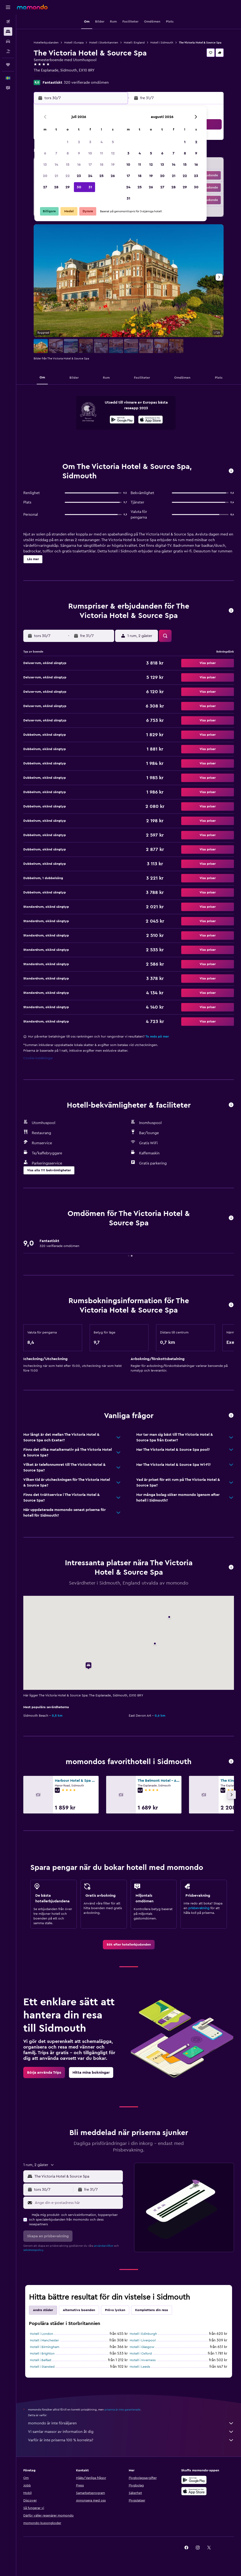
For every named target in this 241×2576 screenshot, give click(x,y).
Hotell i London (41, 2334)
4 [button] (101, 142)
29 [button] (67, 187)
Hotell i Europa (74, 42)
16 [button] (79, 164)
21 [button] (56, 176)
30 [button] (79, 187)
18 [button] (101, 164)
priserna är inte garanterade (122, 2409)
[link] (129, 1944)
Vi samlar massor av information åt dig (131, 2431)
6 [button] (45, 153)
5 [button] (113, 142)
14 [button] (56, 164)
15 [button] (67, 164)
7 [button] (56, 153)
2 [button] (79, 142)
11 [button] (101, 153)
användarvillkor (103, 2245)
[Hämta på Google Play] (122, 420)
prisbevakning (198, 1908)
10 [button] (90, 153)
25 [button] (101, 176)
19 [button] (113, 164)
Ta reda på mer (157, 1036)
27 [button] (45, 187)
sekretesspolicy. (33, 2250)
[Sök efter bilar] (8, 41)
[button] (8, 7)
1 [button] (67, 142)
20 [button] (45, 176)
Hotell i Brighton (42, 2353)
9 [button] (79, 153)
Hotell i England (134, 42)
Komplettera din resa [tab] (151, 2310)
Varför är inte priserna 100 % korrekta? (131, 2440)
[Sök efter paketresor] (8, 51)
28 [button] (56, 187)
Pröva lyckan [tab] (115, 2310)
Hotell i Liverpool (143, 2340)
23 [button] (79, 176)
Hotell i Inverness (143, 2360)
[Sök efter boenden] (8, 31)
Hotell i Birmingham (44, 2347)
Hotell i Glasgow (142, 2347)
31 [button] (90, 187)
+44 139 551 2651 (48, 76)
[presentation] (150, 419)
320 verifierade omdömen (86, 82)
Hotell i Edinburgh (143, 2334)
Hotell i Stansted (42, 2366)
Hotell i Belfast (40, 2360)
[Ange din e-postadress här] (78, 2202)
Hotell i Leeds (140, 2366)
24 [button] (90, 176)
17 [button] (90, 164)
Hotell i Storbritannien (103, 42)
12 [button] (113, 153)
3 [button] (90, 142)
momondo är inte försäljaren (131, 2423)
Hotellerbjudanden (46, 42)
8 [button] (68, 153)
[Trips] (8, 64)
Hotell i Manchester (44, 2340)
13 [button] (45, 164)
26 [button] (113, 176)
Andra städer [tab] (43, 2310)
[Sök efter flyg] (8, 21)
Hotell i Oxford (141, 2353)
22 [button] (67, 176)
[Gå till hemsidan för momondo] (32, 7)
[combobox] (77, 2176)
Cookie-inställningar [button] (38, 1058)
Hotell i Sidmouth (161, 42)
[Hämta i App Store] (150, 420)
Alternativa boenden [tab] (79, 2310)
